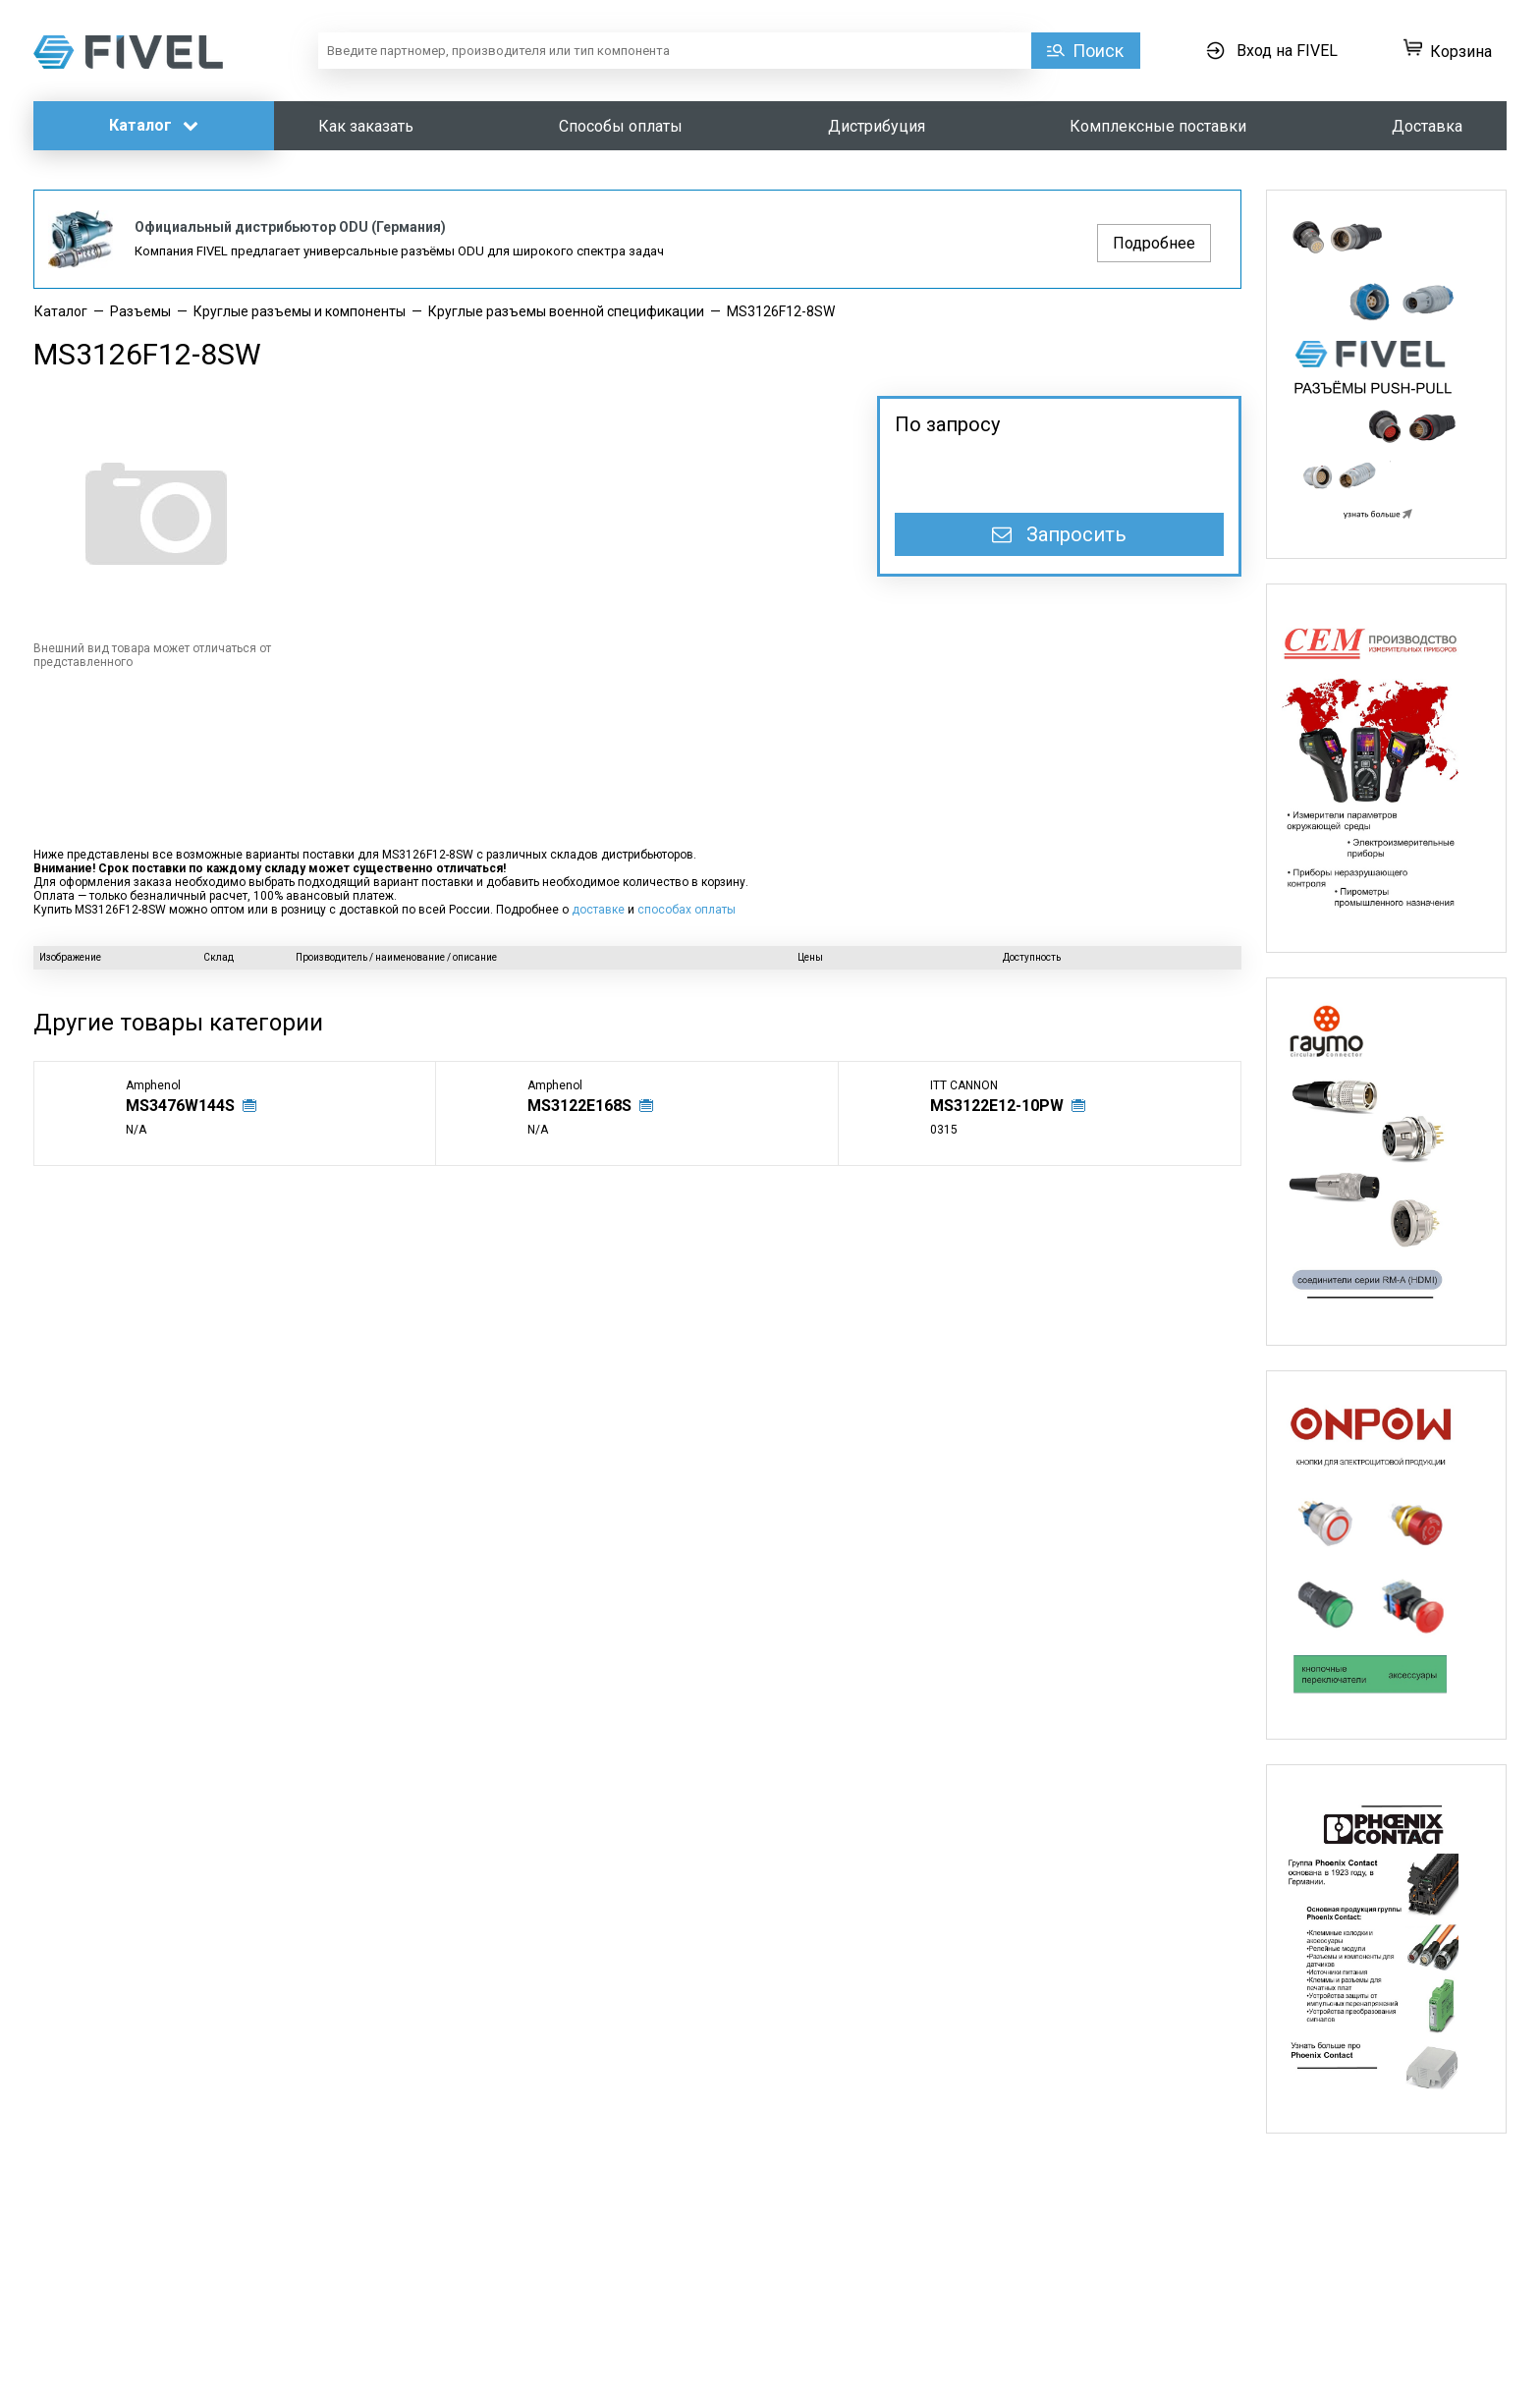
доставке (598, 909)
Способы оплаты (621, 126)
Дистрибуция (876, 126)
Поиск (1098, 50)
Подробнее (1154, 243)
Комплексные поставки (1158, 126)
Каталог (153, 125)
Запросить (1059, 534)
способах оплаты (686, 909)
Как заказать (365, 126)
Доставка (1427, 126)
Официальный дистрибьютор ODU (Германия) (290, 227)
